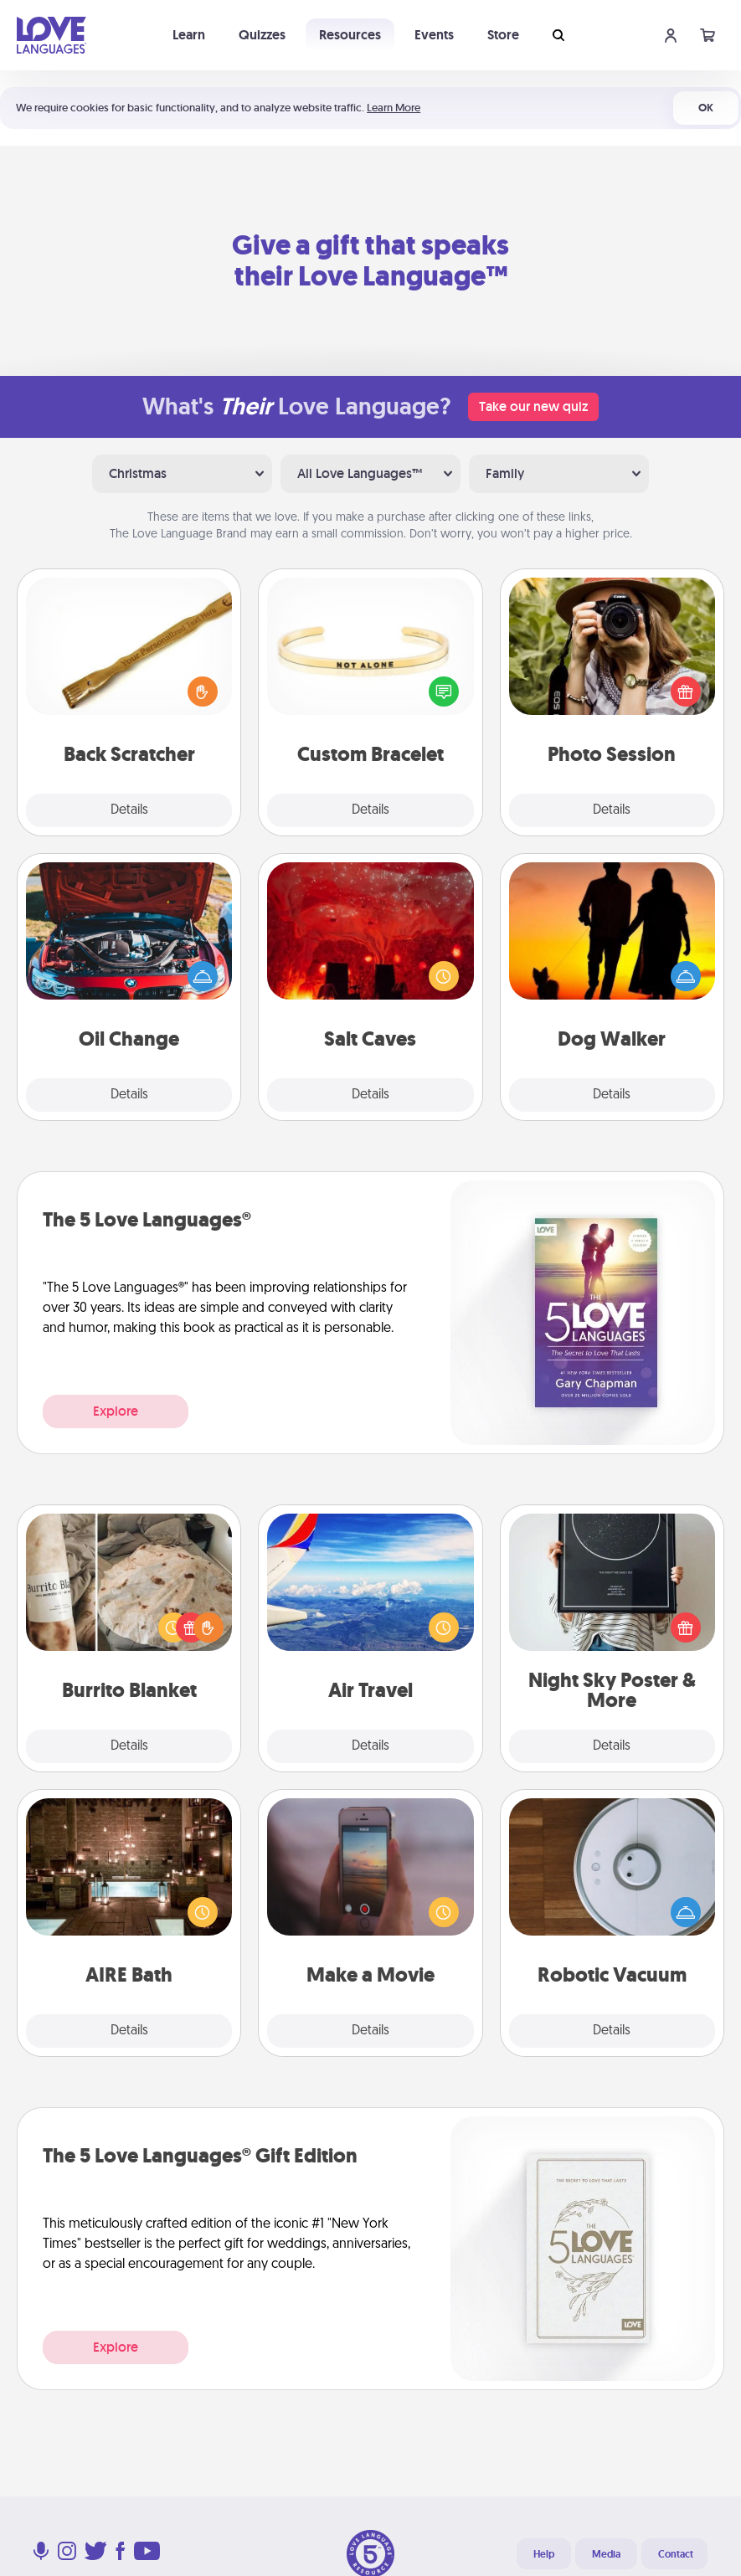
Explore (115, 1411)
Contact (675, 2554)
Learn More (393, 107)
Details (129, 810)
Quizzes (262, 35)
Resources (350, 35)
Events (434, 35)
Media (606, 2554)
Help (543, 2554)
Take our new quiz (533, 406)
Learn (188, 35)
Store (503, 35)
